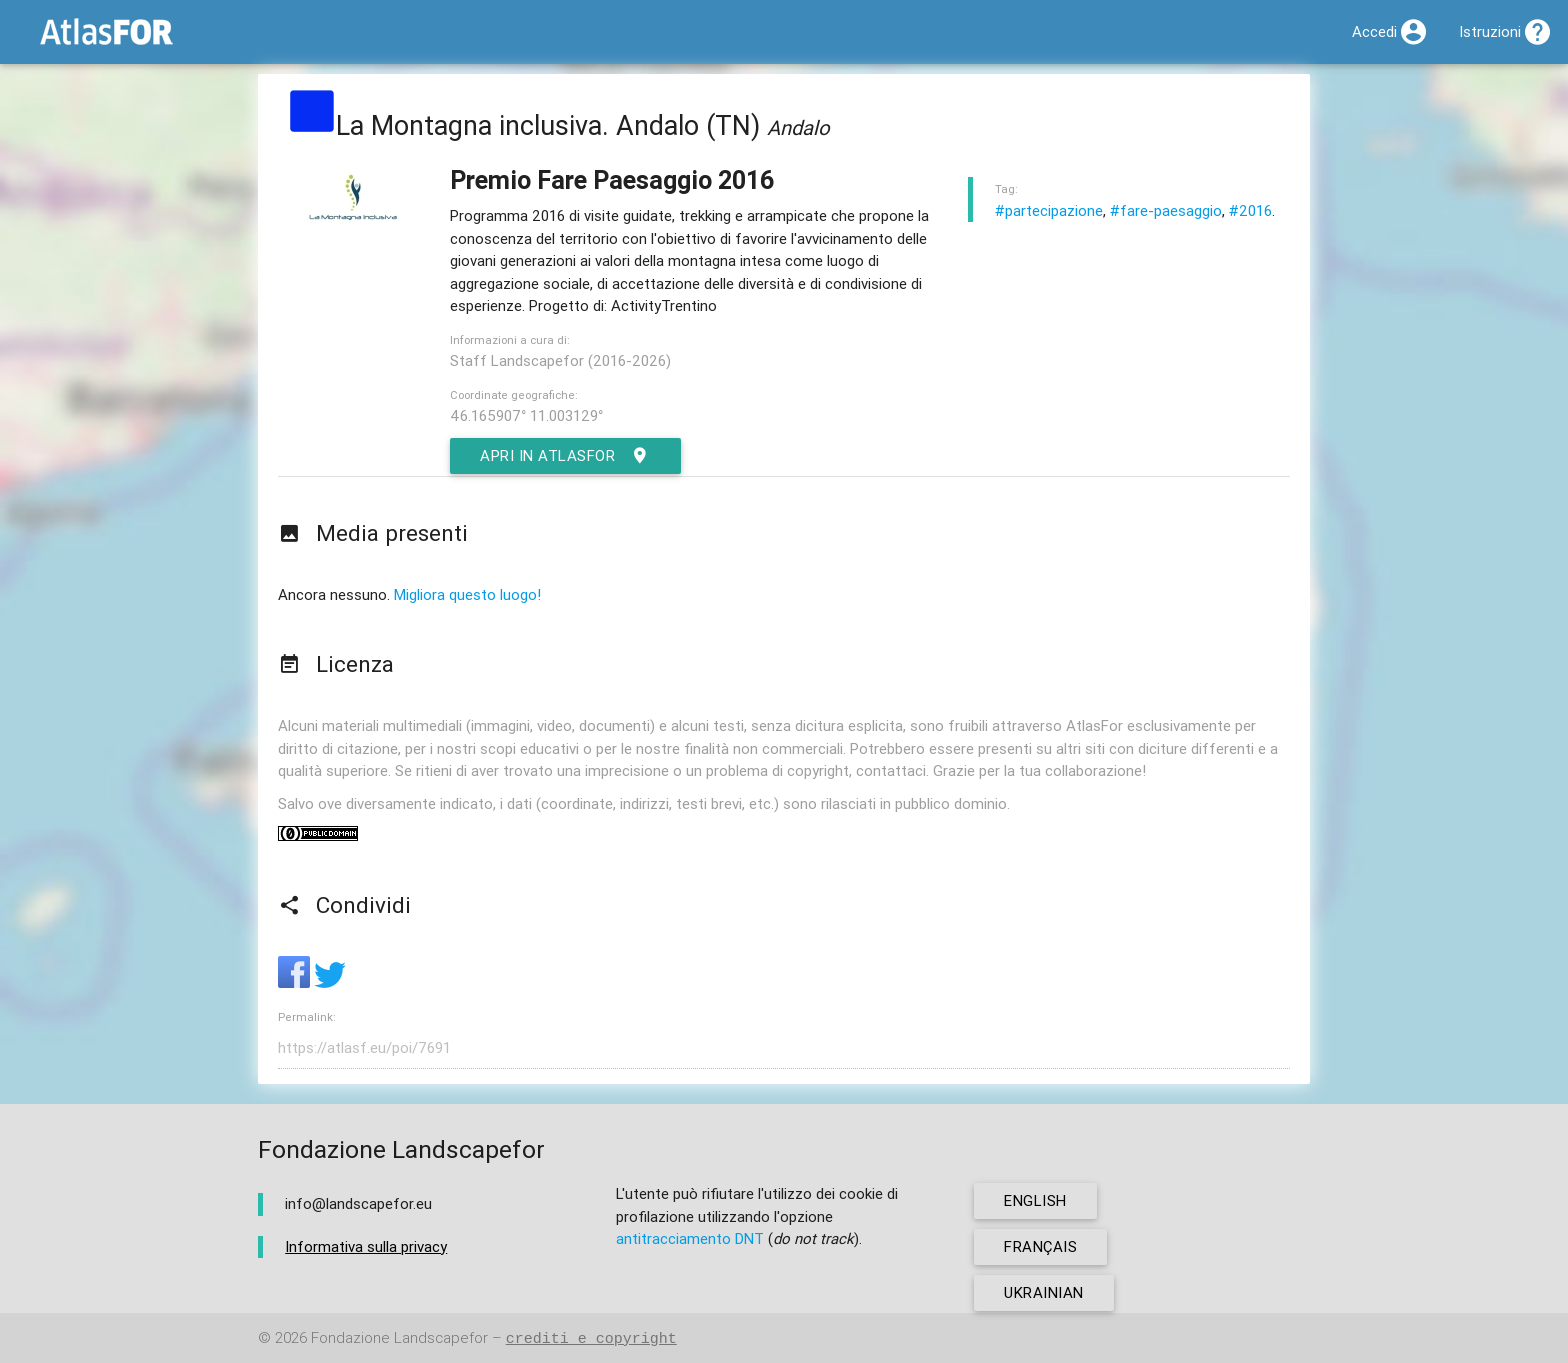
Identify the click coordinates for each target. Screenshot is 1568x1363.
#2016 (1250, 210)
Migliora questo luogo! (467, 594)
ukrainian (1044, 1292)
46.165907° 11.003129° (526, 415)
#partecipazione (1049, 210)
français (1040, 1246)
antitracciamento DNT (690, 1238)
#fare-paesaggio (1166, 210)
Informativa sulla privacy (366, 1246)
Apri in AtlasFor (565, 456)
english (1035, 1200)
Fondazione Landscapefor (399, 1338)
